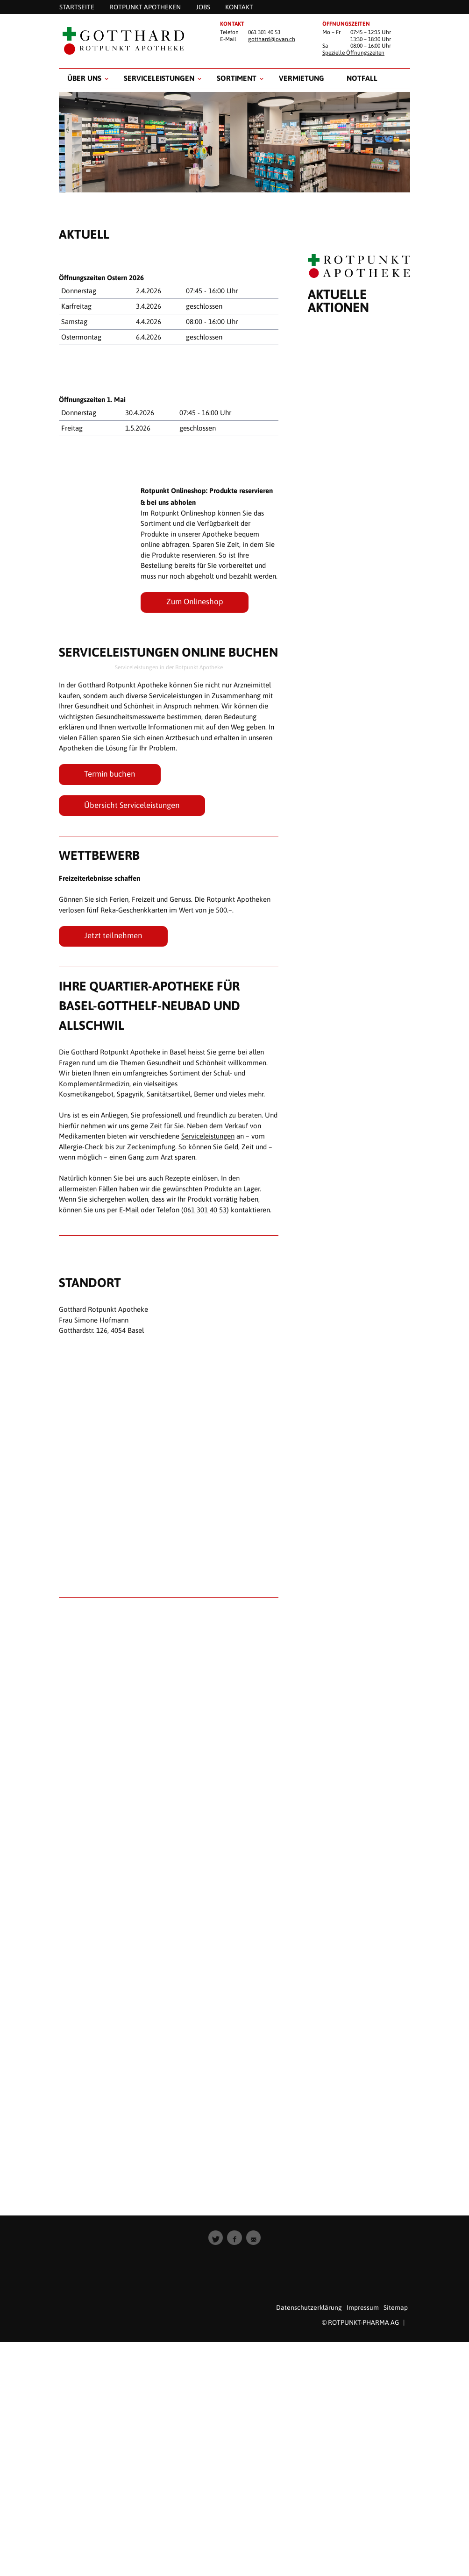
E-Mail (129, 1210)
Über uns (84, 78)
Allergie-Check (81, 1147)
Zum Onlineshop (194, 601)
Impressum (363, 2307)
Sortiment (236, 78)
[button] (215, 2237)
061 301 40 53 (205, 1210)
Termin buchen (109, 773)
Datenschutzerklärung (309, 2307)
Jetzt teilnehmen (113, 935)
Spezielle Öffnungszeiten (353, 53)
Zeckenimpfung (151, 1147)
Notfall (362, 78)
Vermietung (301, 78)
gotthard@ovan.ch (271, 39)
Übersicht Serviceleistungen (131, 805)
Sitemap (396, 2307)
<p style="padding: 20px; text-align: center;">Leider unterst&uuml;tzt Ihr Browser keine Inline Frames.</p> (359, 1248)
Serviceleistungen (159, 78)
